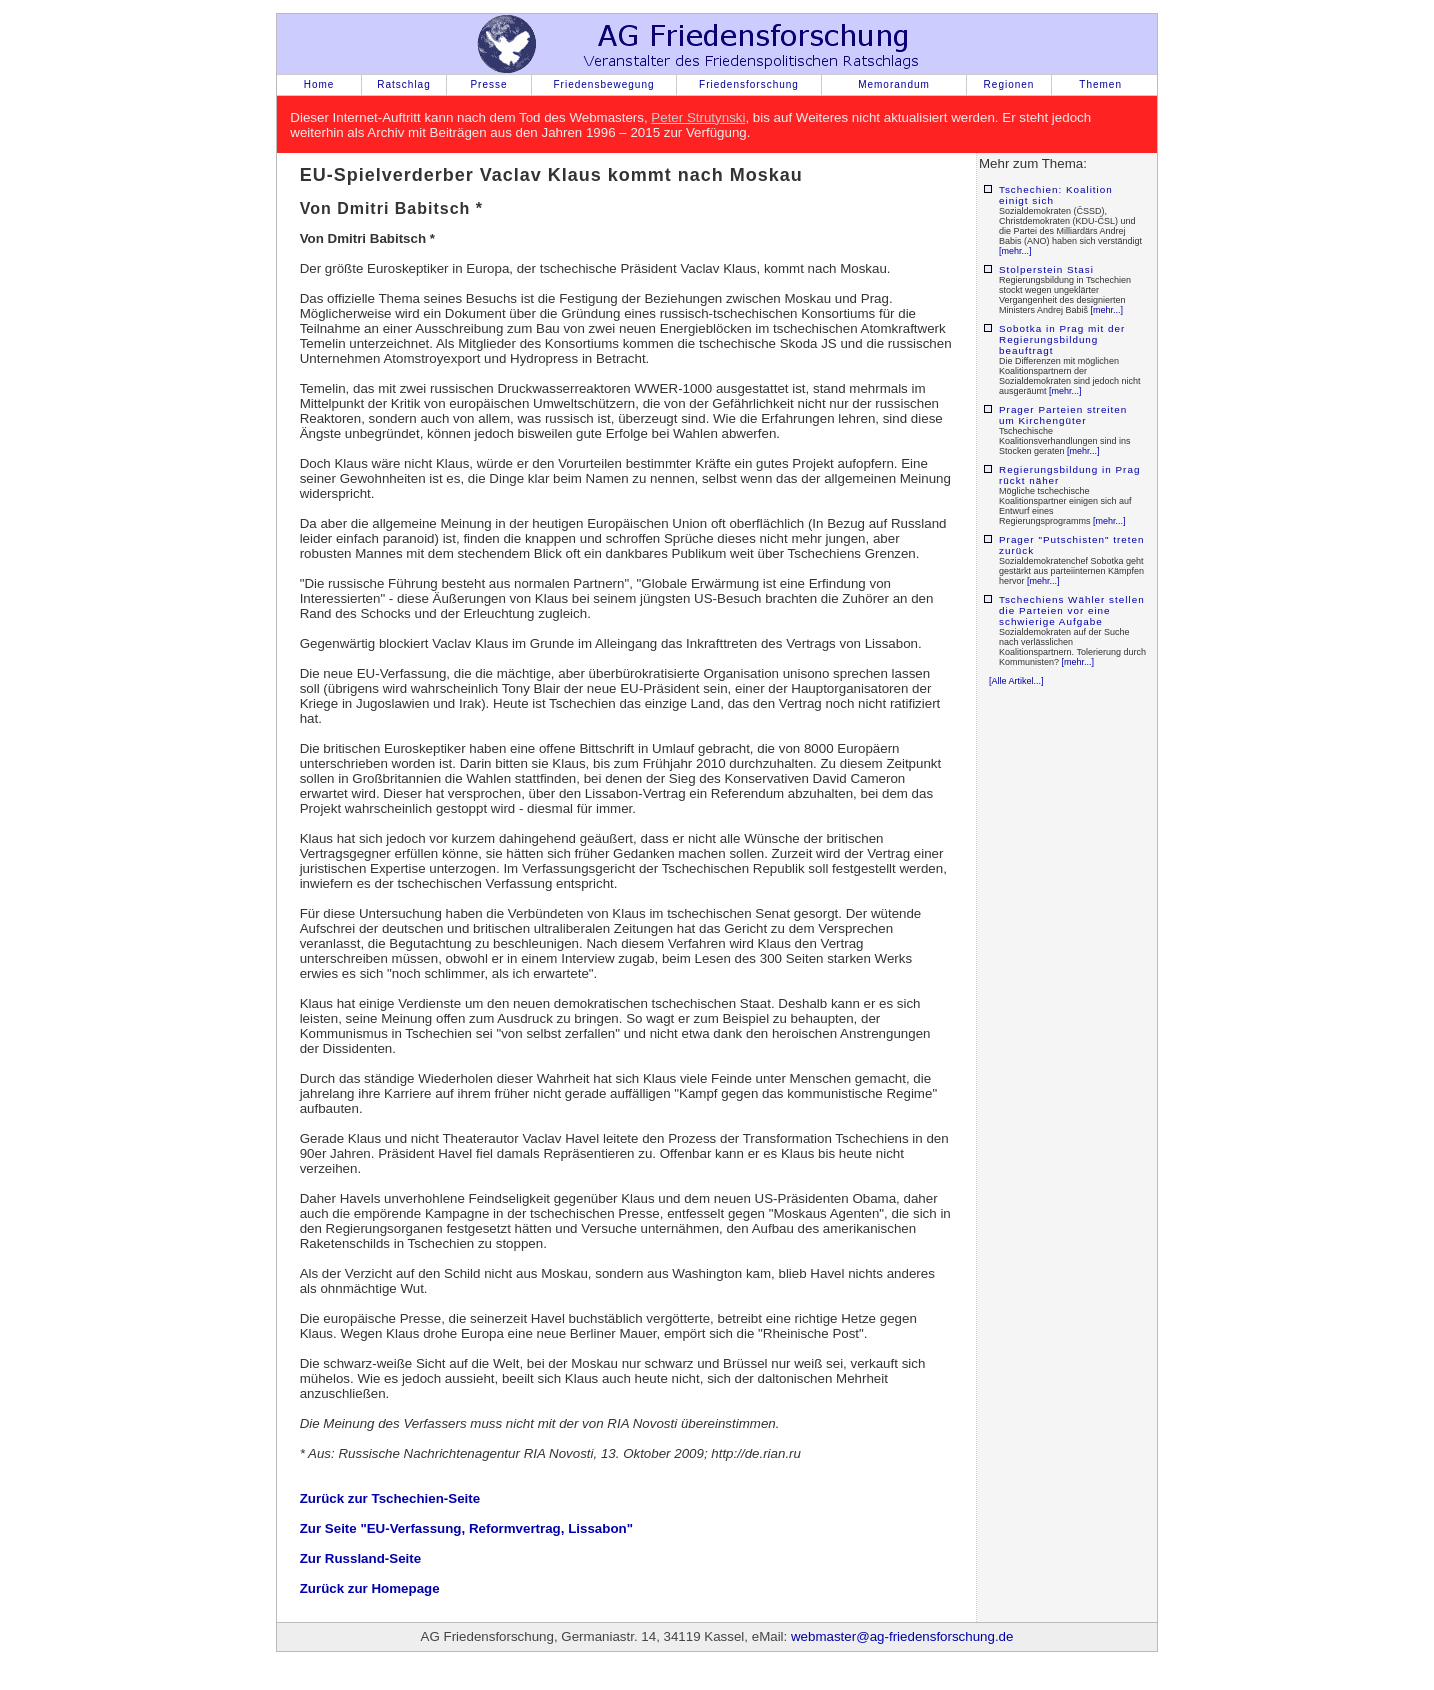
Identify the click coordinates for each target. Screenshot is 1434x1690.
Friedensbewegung (603, 84)
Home (319, 84)
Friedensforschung (749, 84)
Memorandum (894, 84)
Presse (488, 84)
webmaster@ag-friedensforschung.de (902, 1636)
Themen (1100, 84)
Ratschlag (403, 84)
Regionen (1009, 84)
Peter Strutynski (698, 117)
